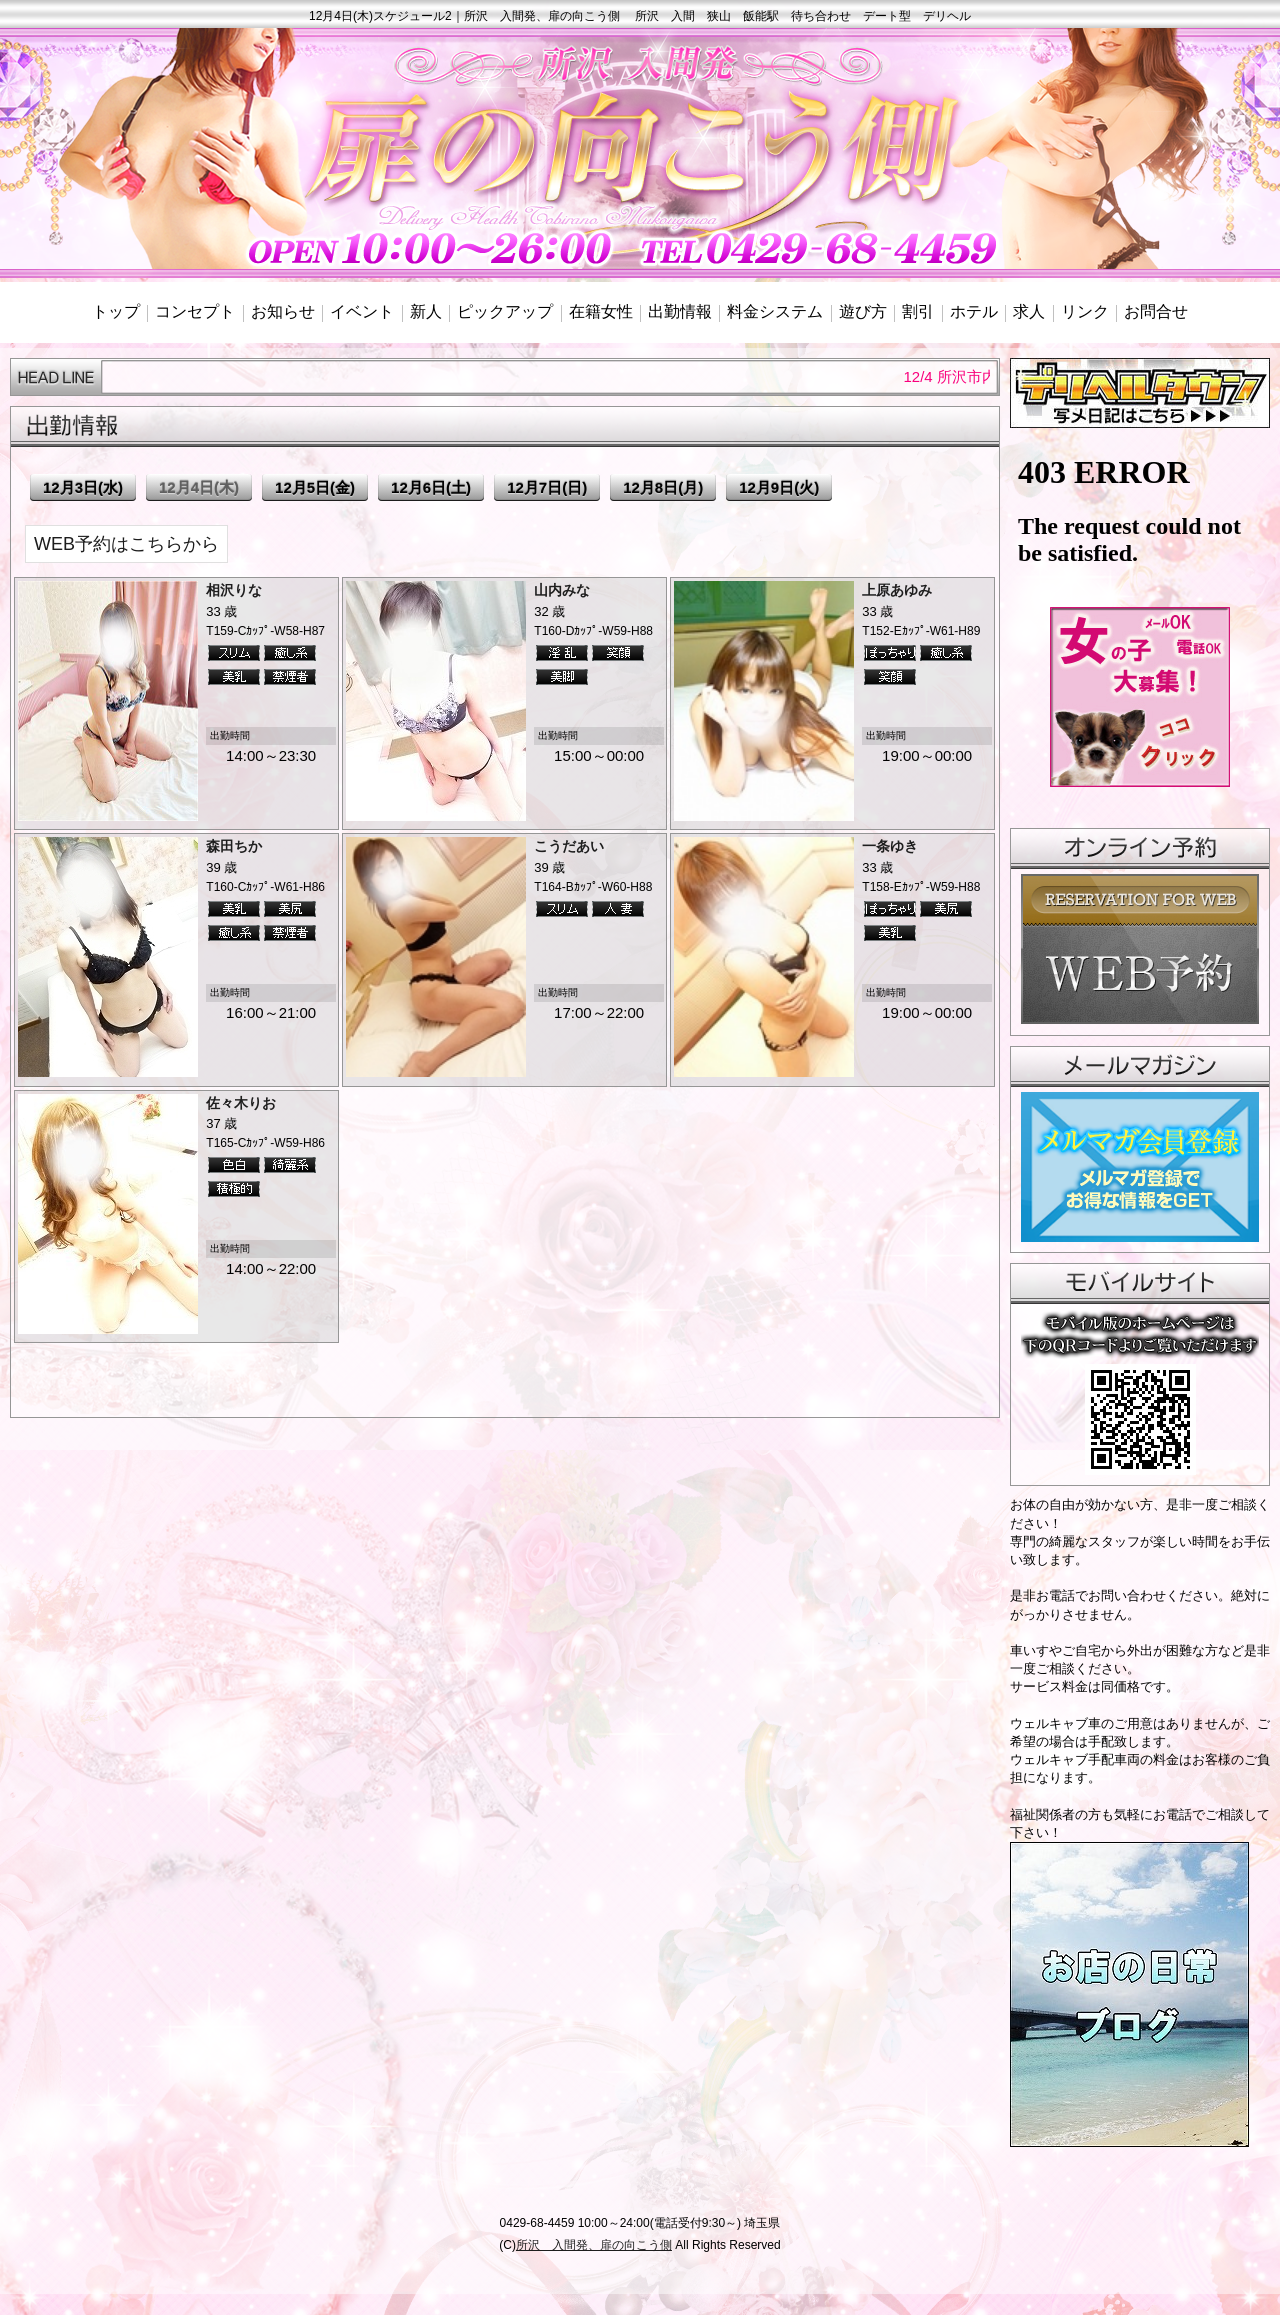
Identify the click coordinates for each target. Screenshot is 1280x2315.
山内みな (562, 590)
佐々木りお (241, 1103)
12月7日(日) (547, 487)
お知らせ (283, 311)
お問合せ (1156, 311)
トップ (116, 311)
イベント (362, 311)
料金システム (775, 311)
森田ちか (234, 846)
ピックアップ (505, 311)
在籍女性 (601, 311)
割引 (918, 311)
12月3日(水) (83, 487)
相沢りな (234, 590)
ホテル (974, 311)
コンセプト (195, 311)
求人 (1029, 311)
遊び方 (863, 311)
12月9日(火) (779, 487)
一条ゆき (890, 846)
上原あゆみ (897, 590)
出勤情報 (680, 311)
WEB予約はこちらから (126, 544)
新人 (426, 311)
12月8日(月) (663, 487)
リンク (1085, 311)
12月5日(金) (315, 487)
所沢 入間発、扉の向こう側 (594, 2245)
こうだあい (569, 846)
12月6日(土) (431, 487)
